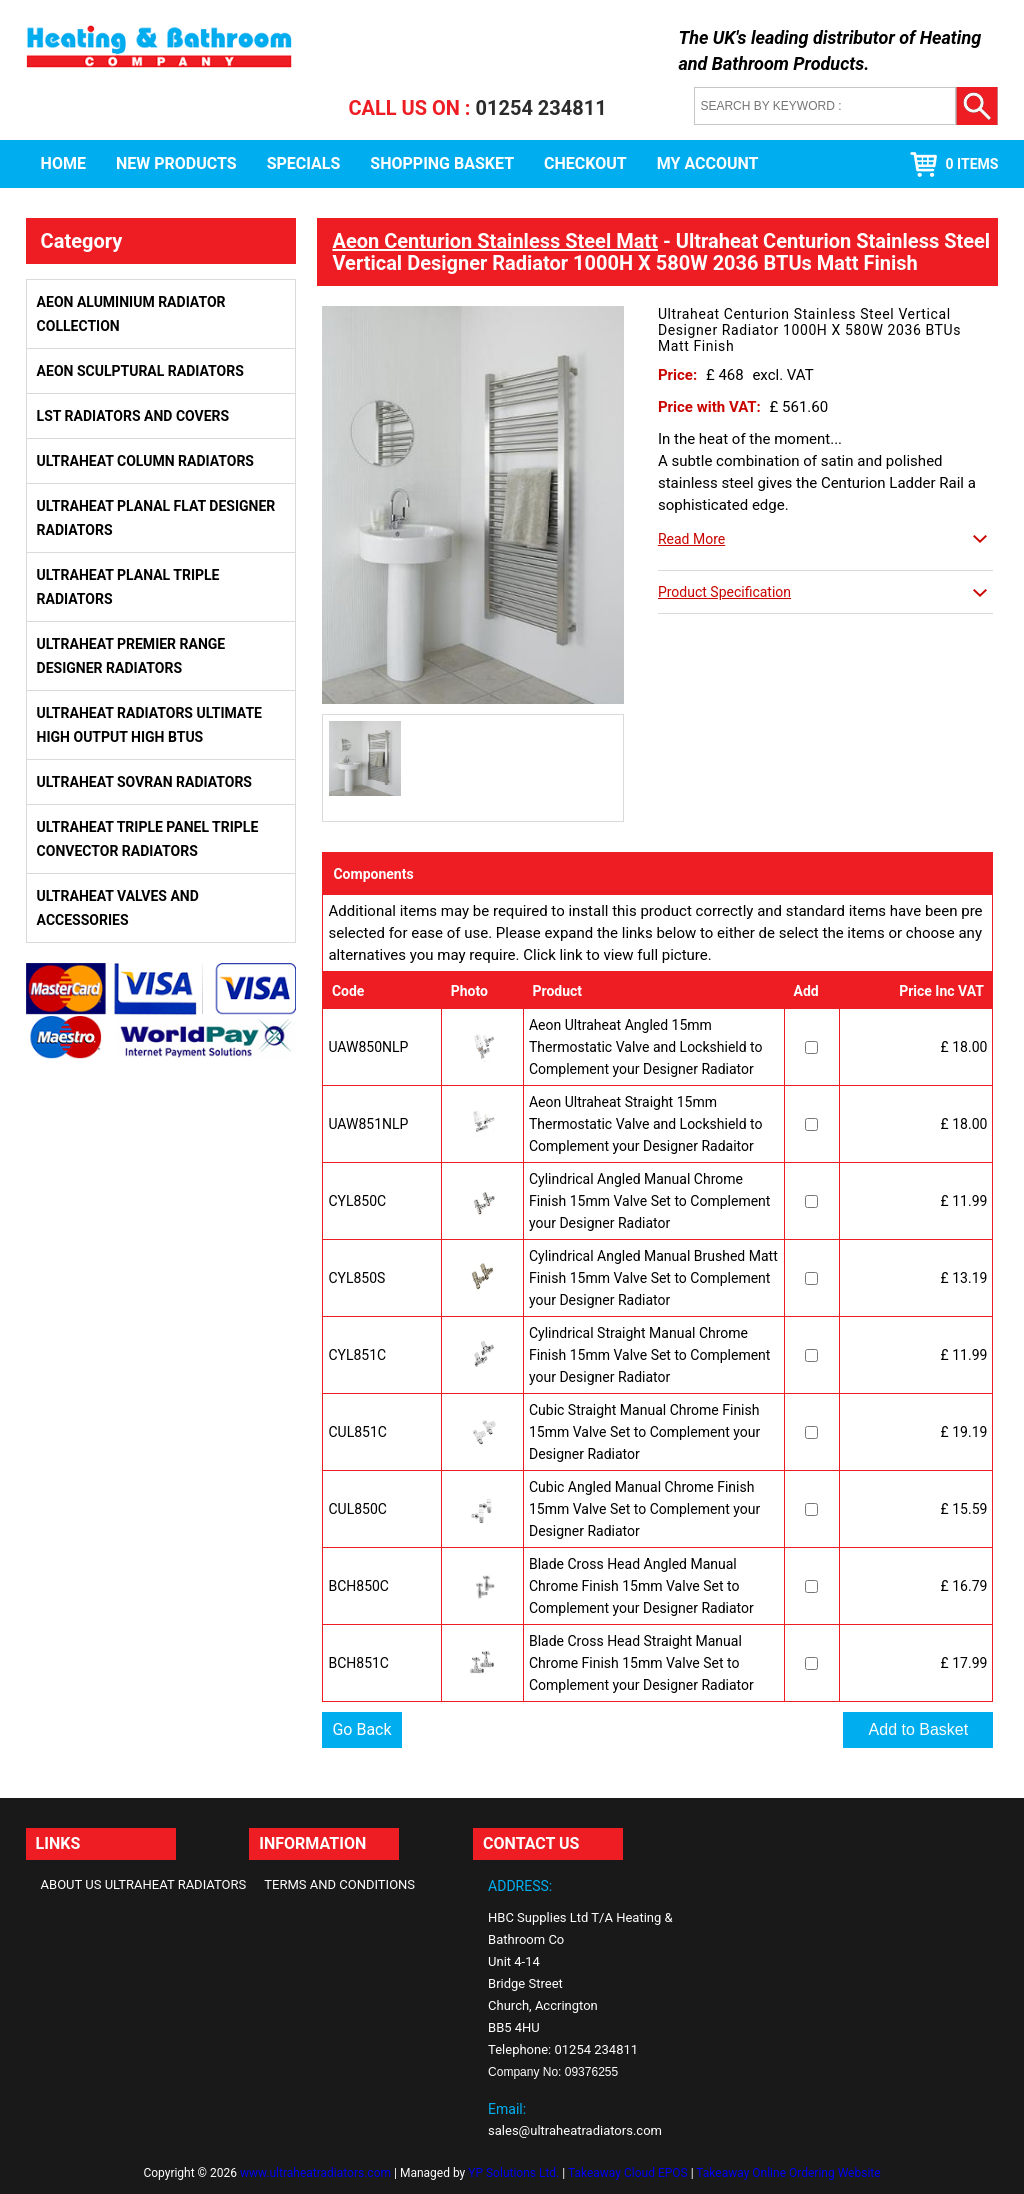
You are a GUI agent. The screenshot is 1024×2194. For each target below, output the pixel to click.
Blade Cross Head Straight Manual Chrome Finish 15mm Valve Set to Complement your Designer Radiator (641, 1663)
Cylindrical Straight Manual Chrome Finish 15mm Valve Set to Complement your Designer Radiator (649, 1355)
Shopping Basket (442, 163)
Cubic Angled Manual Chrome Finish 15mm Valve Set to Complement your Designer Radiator (644, 1509)
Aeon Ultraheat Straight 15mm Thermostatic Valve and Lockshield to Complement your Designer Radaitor (646, 1124)
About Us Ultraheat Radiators (144, 1884)
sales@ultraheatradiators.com (575, 2130)
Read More (691, 539)
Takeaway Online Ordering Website (788, 2173)
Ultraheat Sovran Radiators (144, 782)
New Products (176, 163)
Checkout (585, 163)
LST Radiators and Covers (133, 416)
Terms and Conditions (339, 1884)
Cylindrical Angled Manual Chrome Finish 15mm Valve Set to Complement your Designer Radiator (649, 1201)
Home (63, 163)
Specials (304, 163)
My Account (708, 163)
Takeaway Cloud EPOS (628, 2173)
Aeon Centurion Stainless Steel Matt (494, 241)
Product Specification (724, 592)
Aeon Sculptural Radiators (140, 371)
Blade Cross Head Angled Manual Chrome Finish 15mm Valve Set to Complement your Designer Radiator (641, 1586)
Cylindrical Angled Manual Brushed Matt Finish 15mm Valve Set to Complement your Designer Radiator (653, 1278)
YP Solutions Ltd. (513, 2173)
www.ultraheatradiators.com (315, 2173)
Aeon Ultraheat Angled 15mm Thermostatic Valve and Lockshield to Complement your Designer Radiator (646, 1047)
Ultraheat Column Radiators (145, 461)
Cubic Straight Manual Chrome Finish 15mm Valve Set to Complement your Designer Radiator (644, 1432)
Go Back (361, 1729)
